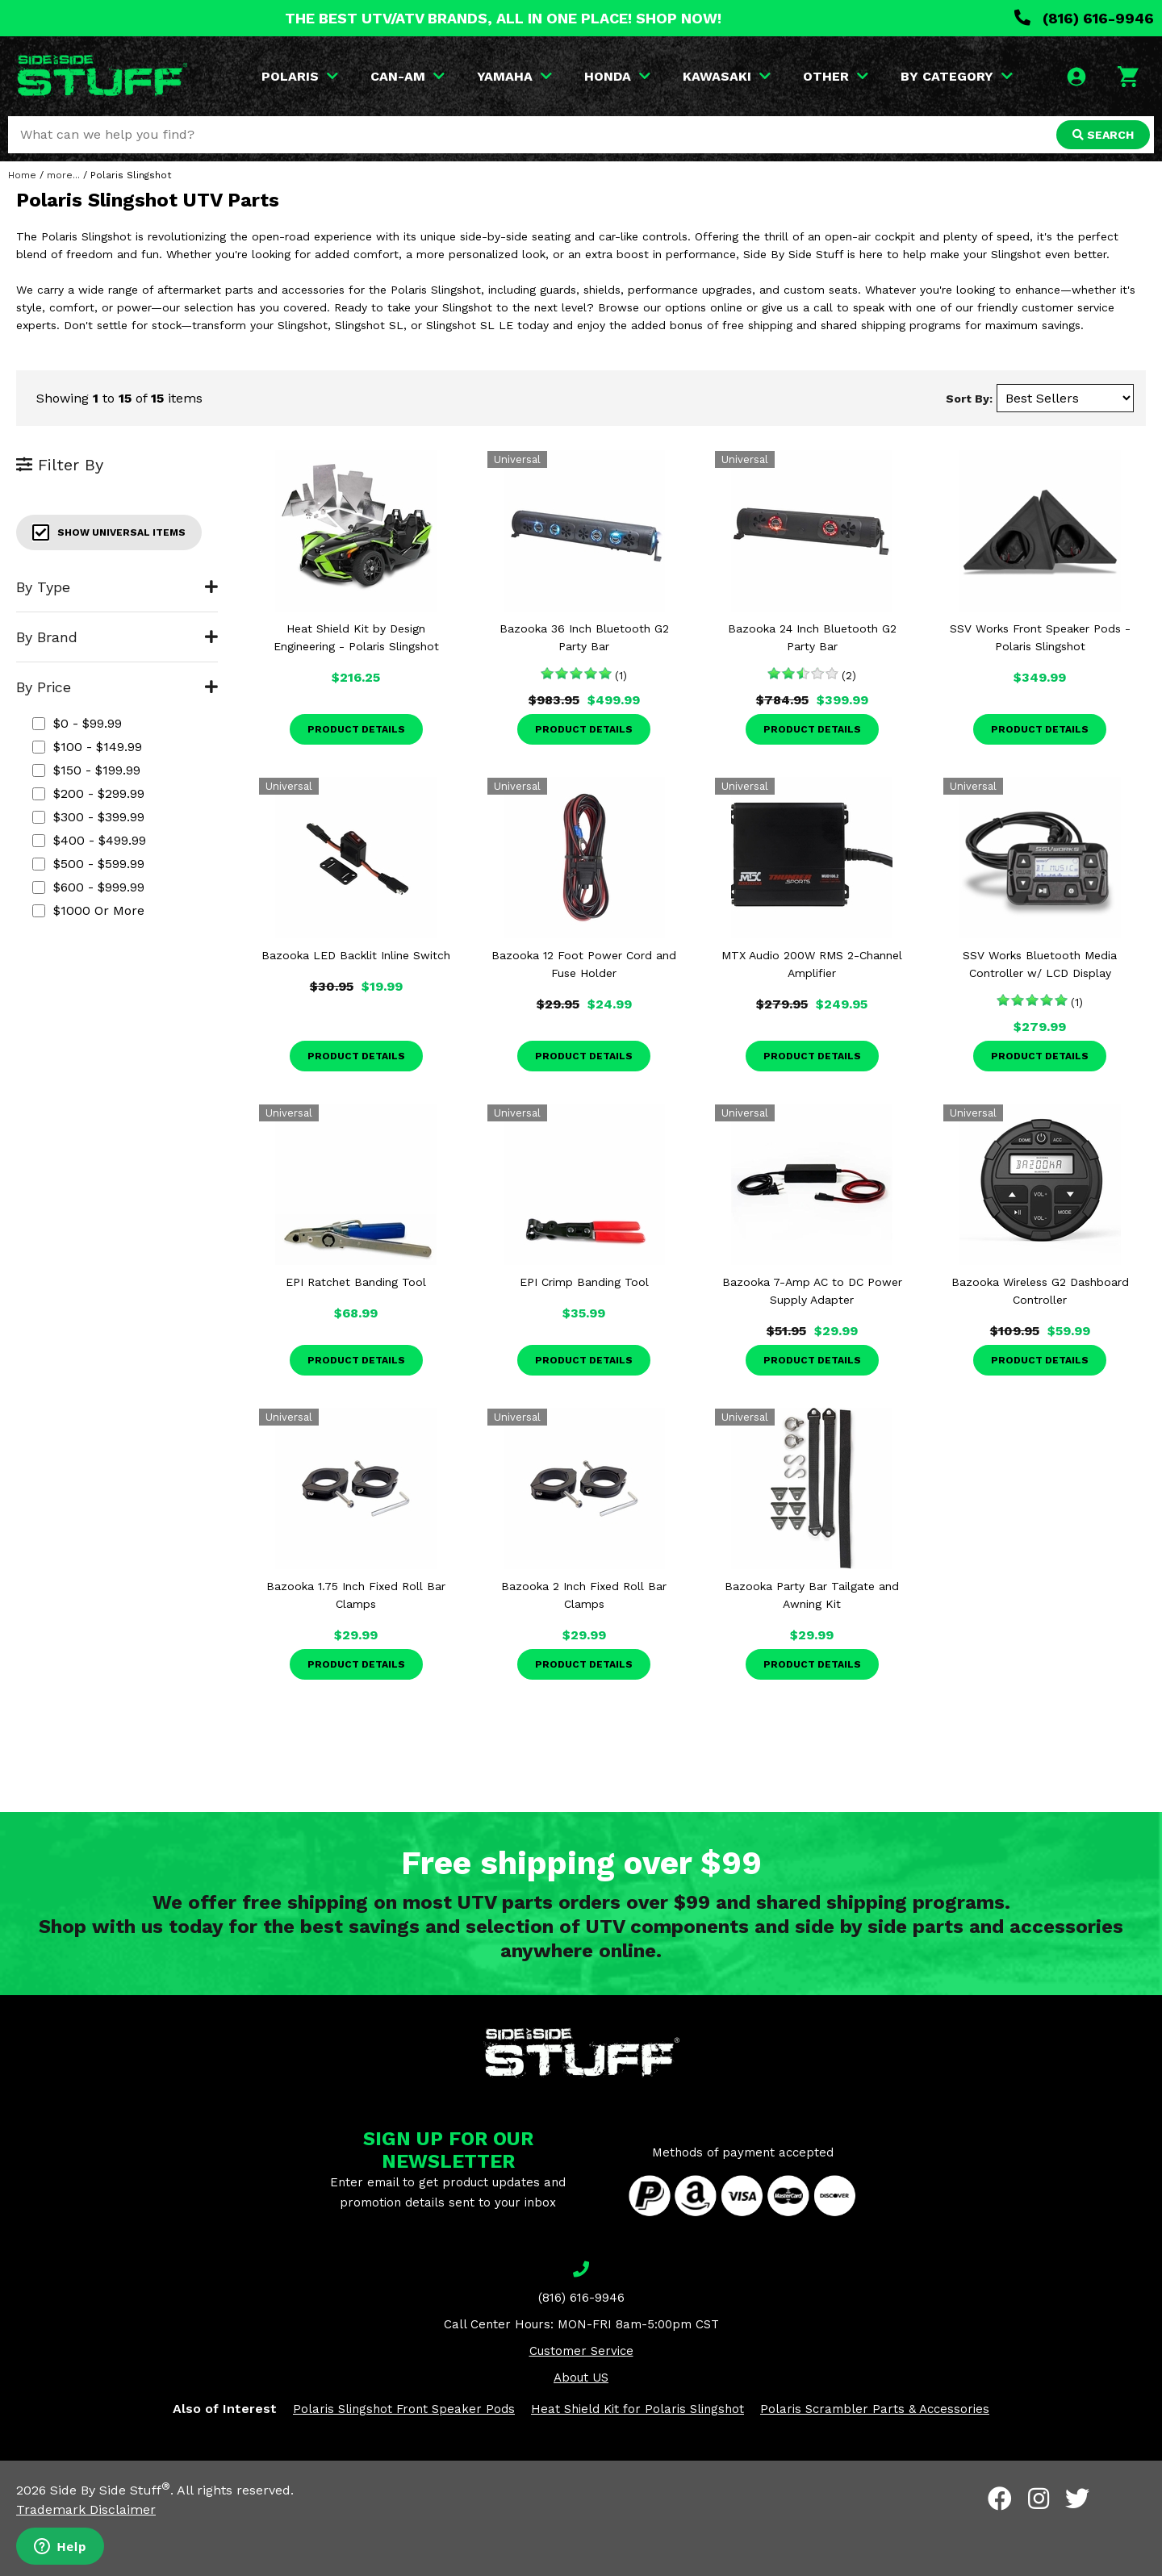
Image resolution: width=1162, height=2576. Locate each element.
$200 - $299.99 (88, 793)
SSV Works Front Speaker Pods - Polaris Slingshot (1040, 637)
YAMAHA (514, 76)
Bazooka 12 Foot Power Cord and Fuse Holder (583, 964)
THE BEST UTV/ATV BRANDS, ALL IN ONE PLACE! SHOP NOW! (503, 18)
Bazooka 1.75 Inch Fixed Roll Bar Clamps (355, 1595)
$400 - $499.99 (89, 840)
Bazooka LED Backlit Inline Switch (355, 955)
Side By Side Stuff (110, 2490)
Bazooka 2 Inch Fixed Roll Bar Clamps (584, 1595)
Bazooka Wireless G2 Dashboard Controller (1040, 1290)
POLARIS (299, 76)
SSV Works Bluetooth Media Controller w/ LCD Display (1040, 964)
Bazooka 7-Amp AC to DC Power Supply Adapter (812, 1290)
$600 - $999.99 (88, 887)
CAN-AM (407, 76)
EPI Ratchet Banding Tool (356, 1281)
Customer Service (581, 2351)
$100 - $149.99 (87, 746)
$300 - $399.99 (88, 817)
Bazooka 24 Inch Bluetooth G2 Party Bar (812, 637)
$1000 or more (88, 910)
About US (581, 2377)
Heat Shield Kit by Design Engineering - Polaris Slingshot (356, 637)
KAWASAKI (727, 76)
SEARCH (1103, 134)
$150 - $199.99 (86, 770)
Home (22, 175)
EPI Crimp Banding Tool (584, 1281)
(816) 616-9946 (1084, 18)
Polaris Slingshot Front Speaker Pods (404, 2409)
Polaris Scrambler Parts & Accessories (874, 2409)
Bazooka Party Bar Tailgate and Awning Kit (812, 1595)
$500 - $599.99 (88, 863)
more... (63, 175)
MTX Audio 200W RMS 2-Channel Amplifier (811, 964)
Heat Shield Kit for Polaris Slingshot (637, 2409)
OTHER (835, 76)
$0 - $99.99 (77, 723)
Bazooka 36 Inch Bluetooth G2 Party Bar (584, 637)
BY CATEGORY (957, 76)
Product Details (356, 729)
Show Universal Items (109, 532)
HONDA (617, 76)
